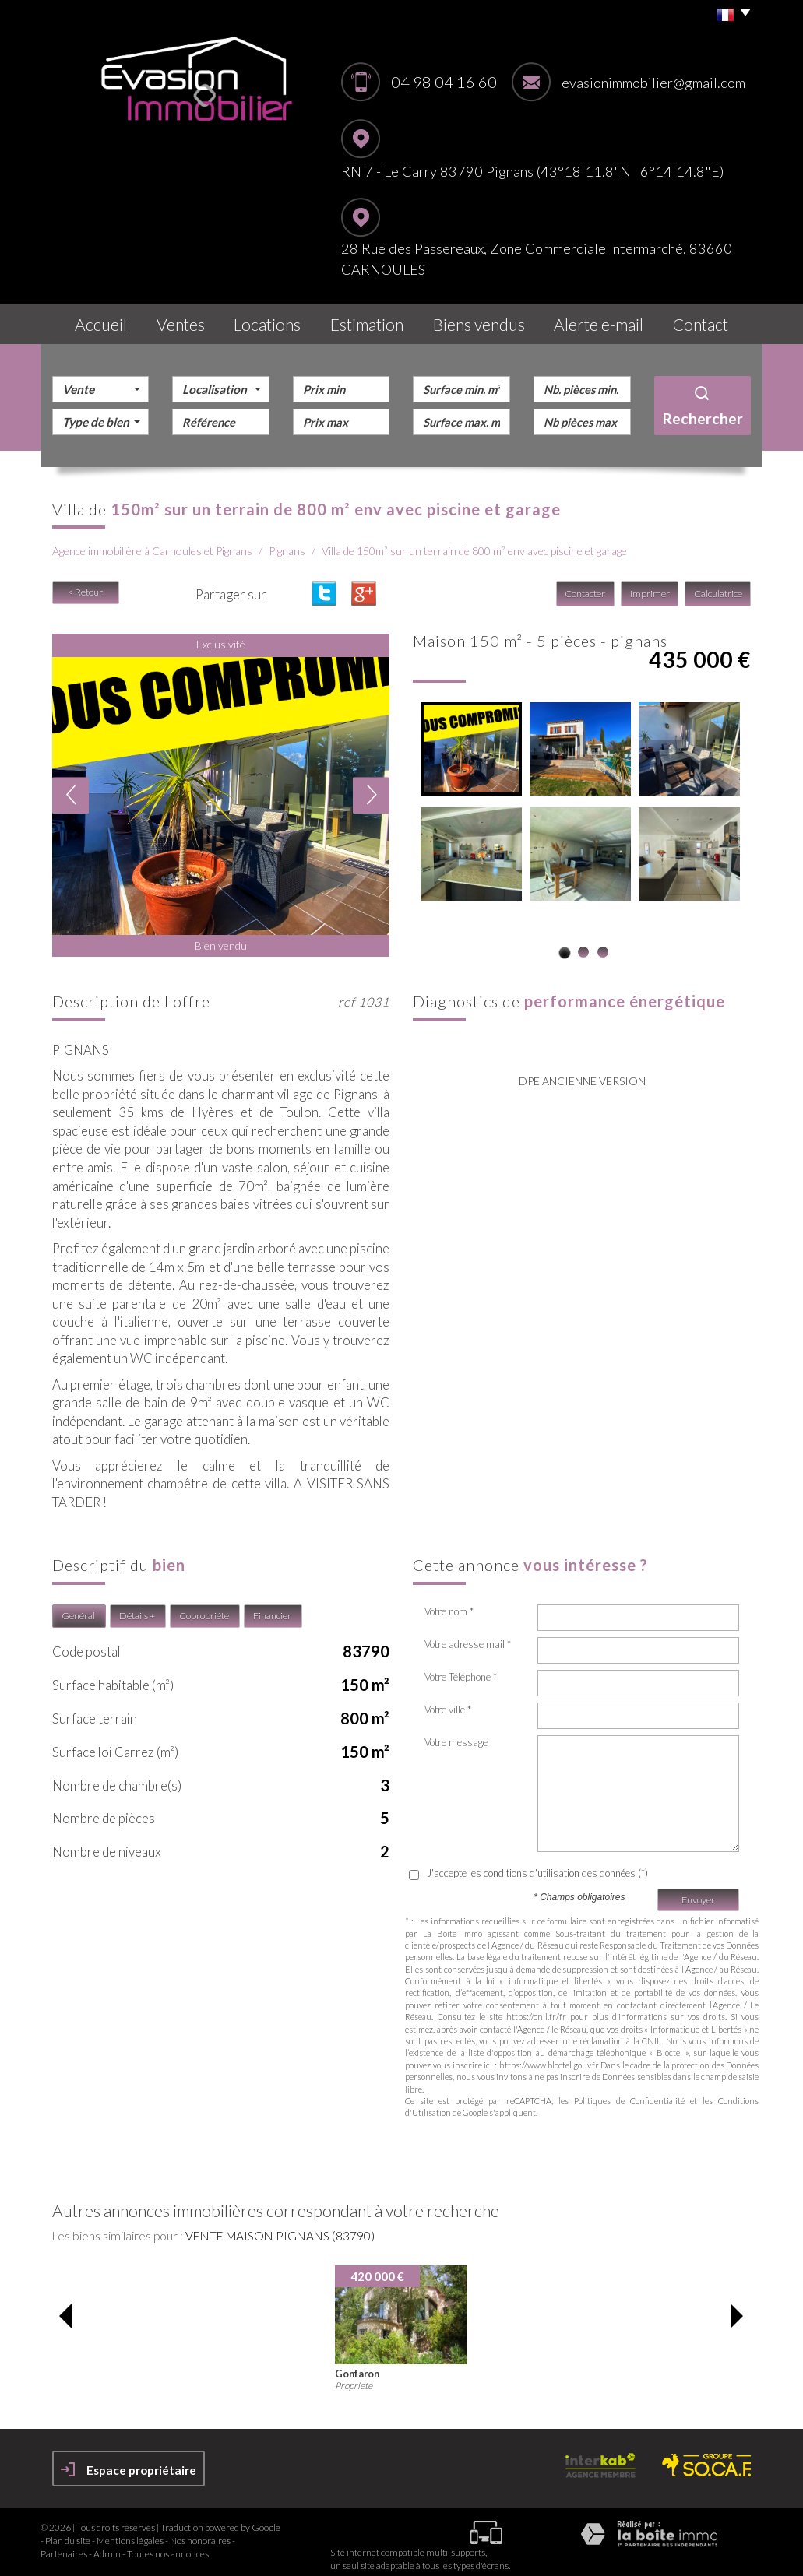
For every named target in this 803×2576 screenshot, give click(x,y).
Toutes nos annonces (168, 2545)
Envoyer (698, 1891)
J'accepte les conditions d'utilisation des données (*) (537, 1865)
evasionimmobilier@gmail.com (653, 82)
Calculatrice (718, 586)
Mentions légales (130, 2532)
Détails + (137, 1608)
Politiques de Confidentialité (629, 2092)
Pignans (287, 543)
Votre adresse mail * (467, 1636)
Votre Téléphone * (460, 1669)
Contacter (587, 586)
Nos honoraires (200, 2532)
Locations (275, 320)
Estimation (376, 320)
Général (78, 1608)
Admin (107, 2545)
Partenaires (64, 2545)
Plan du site (67, 2532)
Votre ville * (447, 1702)
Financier (272, 1608)
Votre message (456, 1734)
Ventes (181, 320)
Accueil (95, 320)
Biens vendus (487, 320)
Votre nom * (449, 1603)
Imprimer (651, 586)
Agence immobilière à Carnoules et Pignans (152, 543)
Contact (705, 320)
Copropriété (204, 1608)
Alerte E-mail (602, 320)
